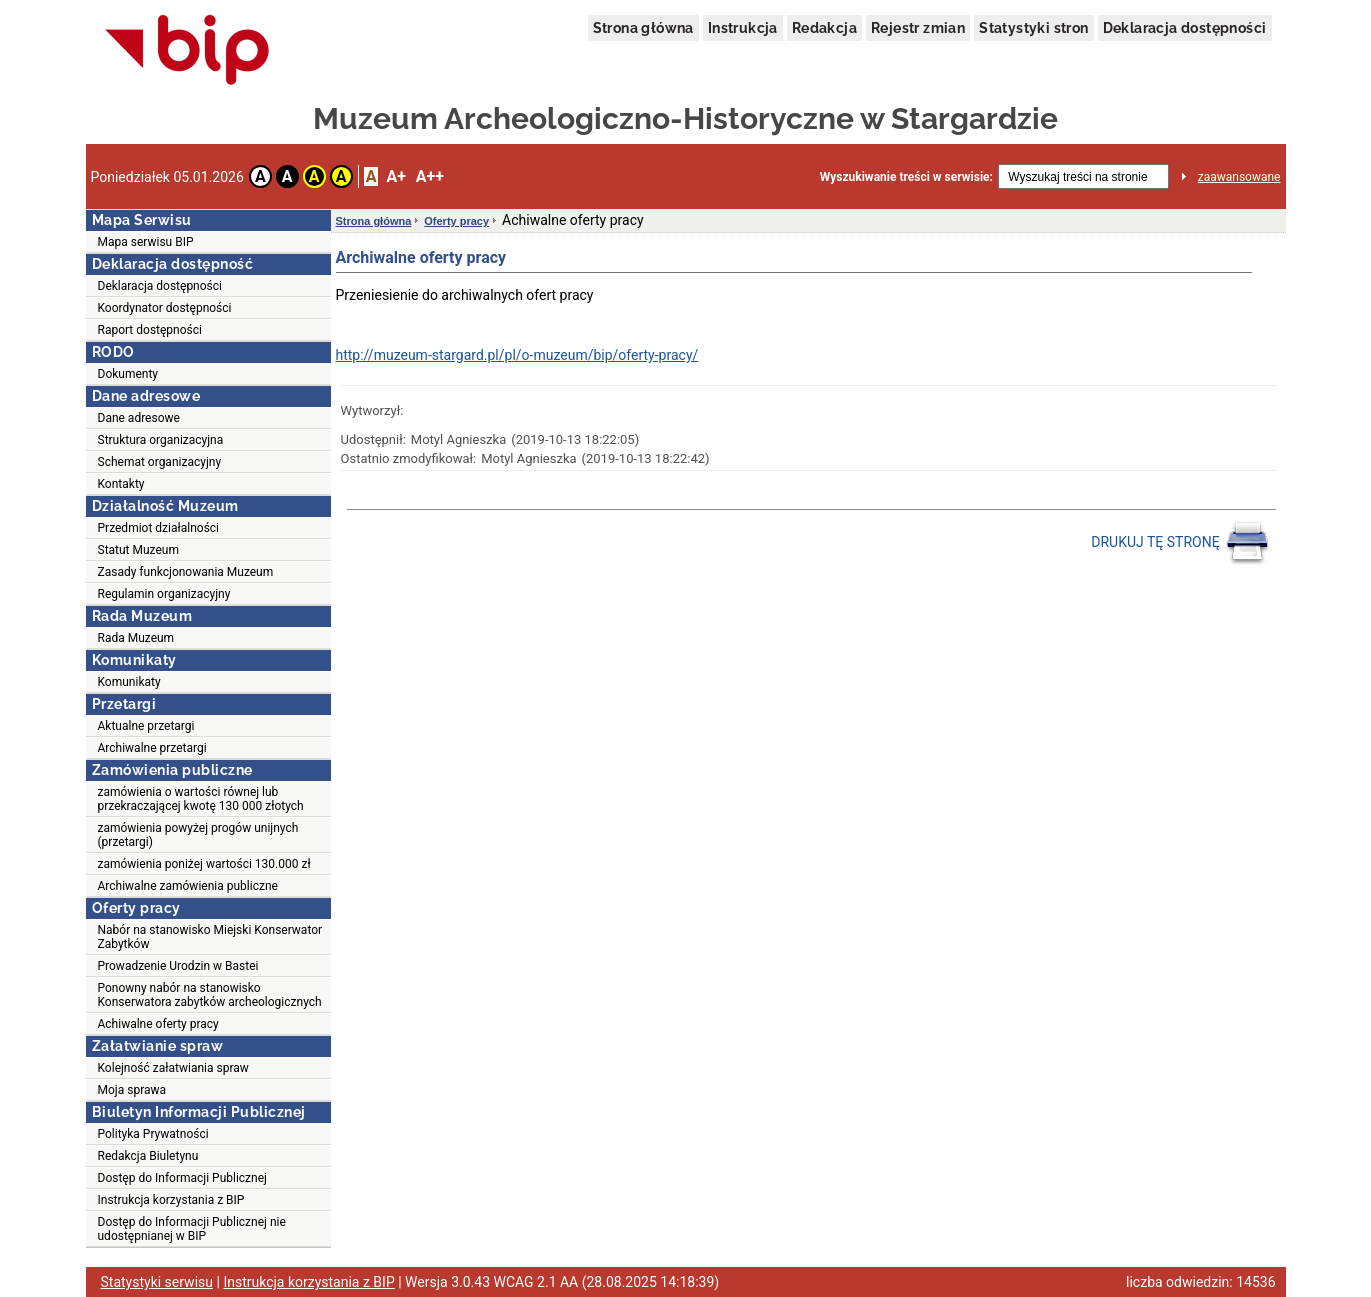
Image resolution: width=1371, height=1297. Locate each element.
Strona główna (643, 28)
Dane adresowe (139, 418)
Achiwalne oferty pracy (158, 1024)
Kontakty (121, 484)
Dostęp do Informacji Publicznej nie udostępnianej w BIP (192, 1229)
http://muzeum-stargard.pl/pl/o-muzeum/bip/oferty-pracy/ (517, 355)
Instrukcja (743, 28)
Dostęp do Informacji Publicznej (182, 1178)
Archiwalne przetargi (152, 748)
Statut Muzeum (138, 550)
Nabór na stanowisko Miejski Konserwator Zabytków (210, 937)
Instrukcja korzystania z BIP (171, 1200)
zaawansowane (1239, 177)
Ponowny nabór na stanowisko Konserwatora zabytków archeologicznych (210, 995)
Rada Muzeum (136, 638)
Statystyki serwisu (157, 1282)
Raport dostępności (150, 330)
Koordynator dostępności (165, 308)
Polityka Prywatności (153, 1134)
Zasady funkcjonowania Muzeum (186, 572)
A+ (395, 176)
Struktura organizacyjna (161, 440)
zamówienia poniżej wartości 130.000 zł (204, 864)
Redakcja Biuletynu (148, 1156)
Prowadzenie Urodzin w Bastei (178, 966)
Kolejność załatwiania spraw (173, 1068)
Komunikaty (129, 682)
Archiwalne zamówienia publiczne (188, 886)
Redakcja (824, 28)
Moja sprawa (132, 1090)
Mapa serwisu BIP (146, 242)
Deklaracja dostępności (1185, 28)
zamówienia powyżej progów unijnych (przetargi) (198, 835)
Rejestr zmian (918, 28)
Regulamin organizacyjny (164, 594)
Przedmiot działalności (159, 528)
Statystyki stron (1033, 28)
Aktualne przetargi (146, 726)
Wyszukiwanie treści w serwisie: (906, 177)
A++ (430, 176)
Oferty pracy (456, 221)
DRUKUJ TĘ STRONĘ (1180, 543)
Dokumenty (128, 374)
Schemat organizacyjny (160, 462)
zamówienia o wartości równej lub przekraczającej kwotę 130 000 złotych (201, 799)
